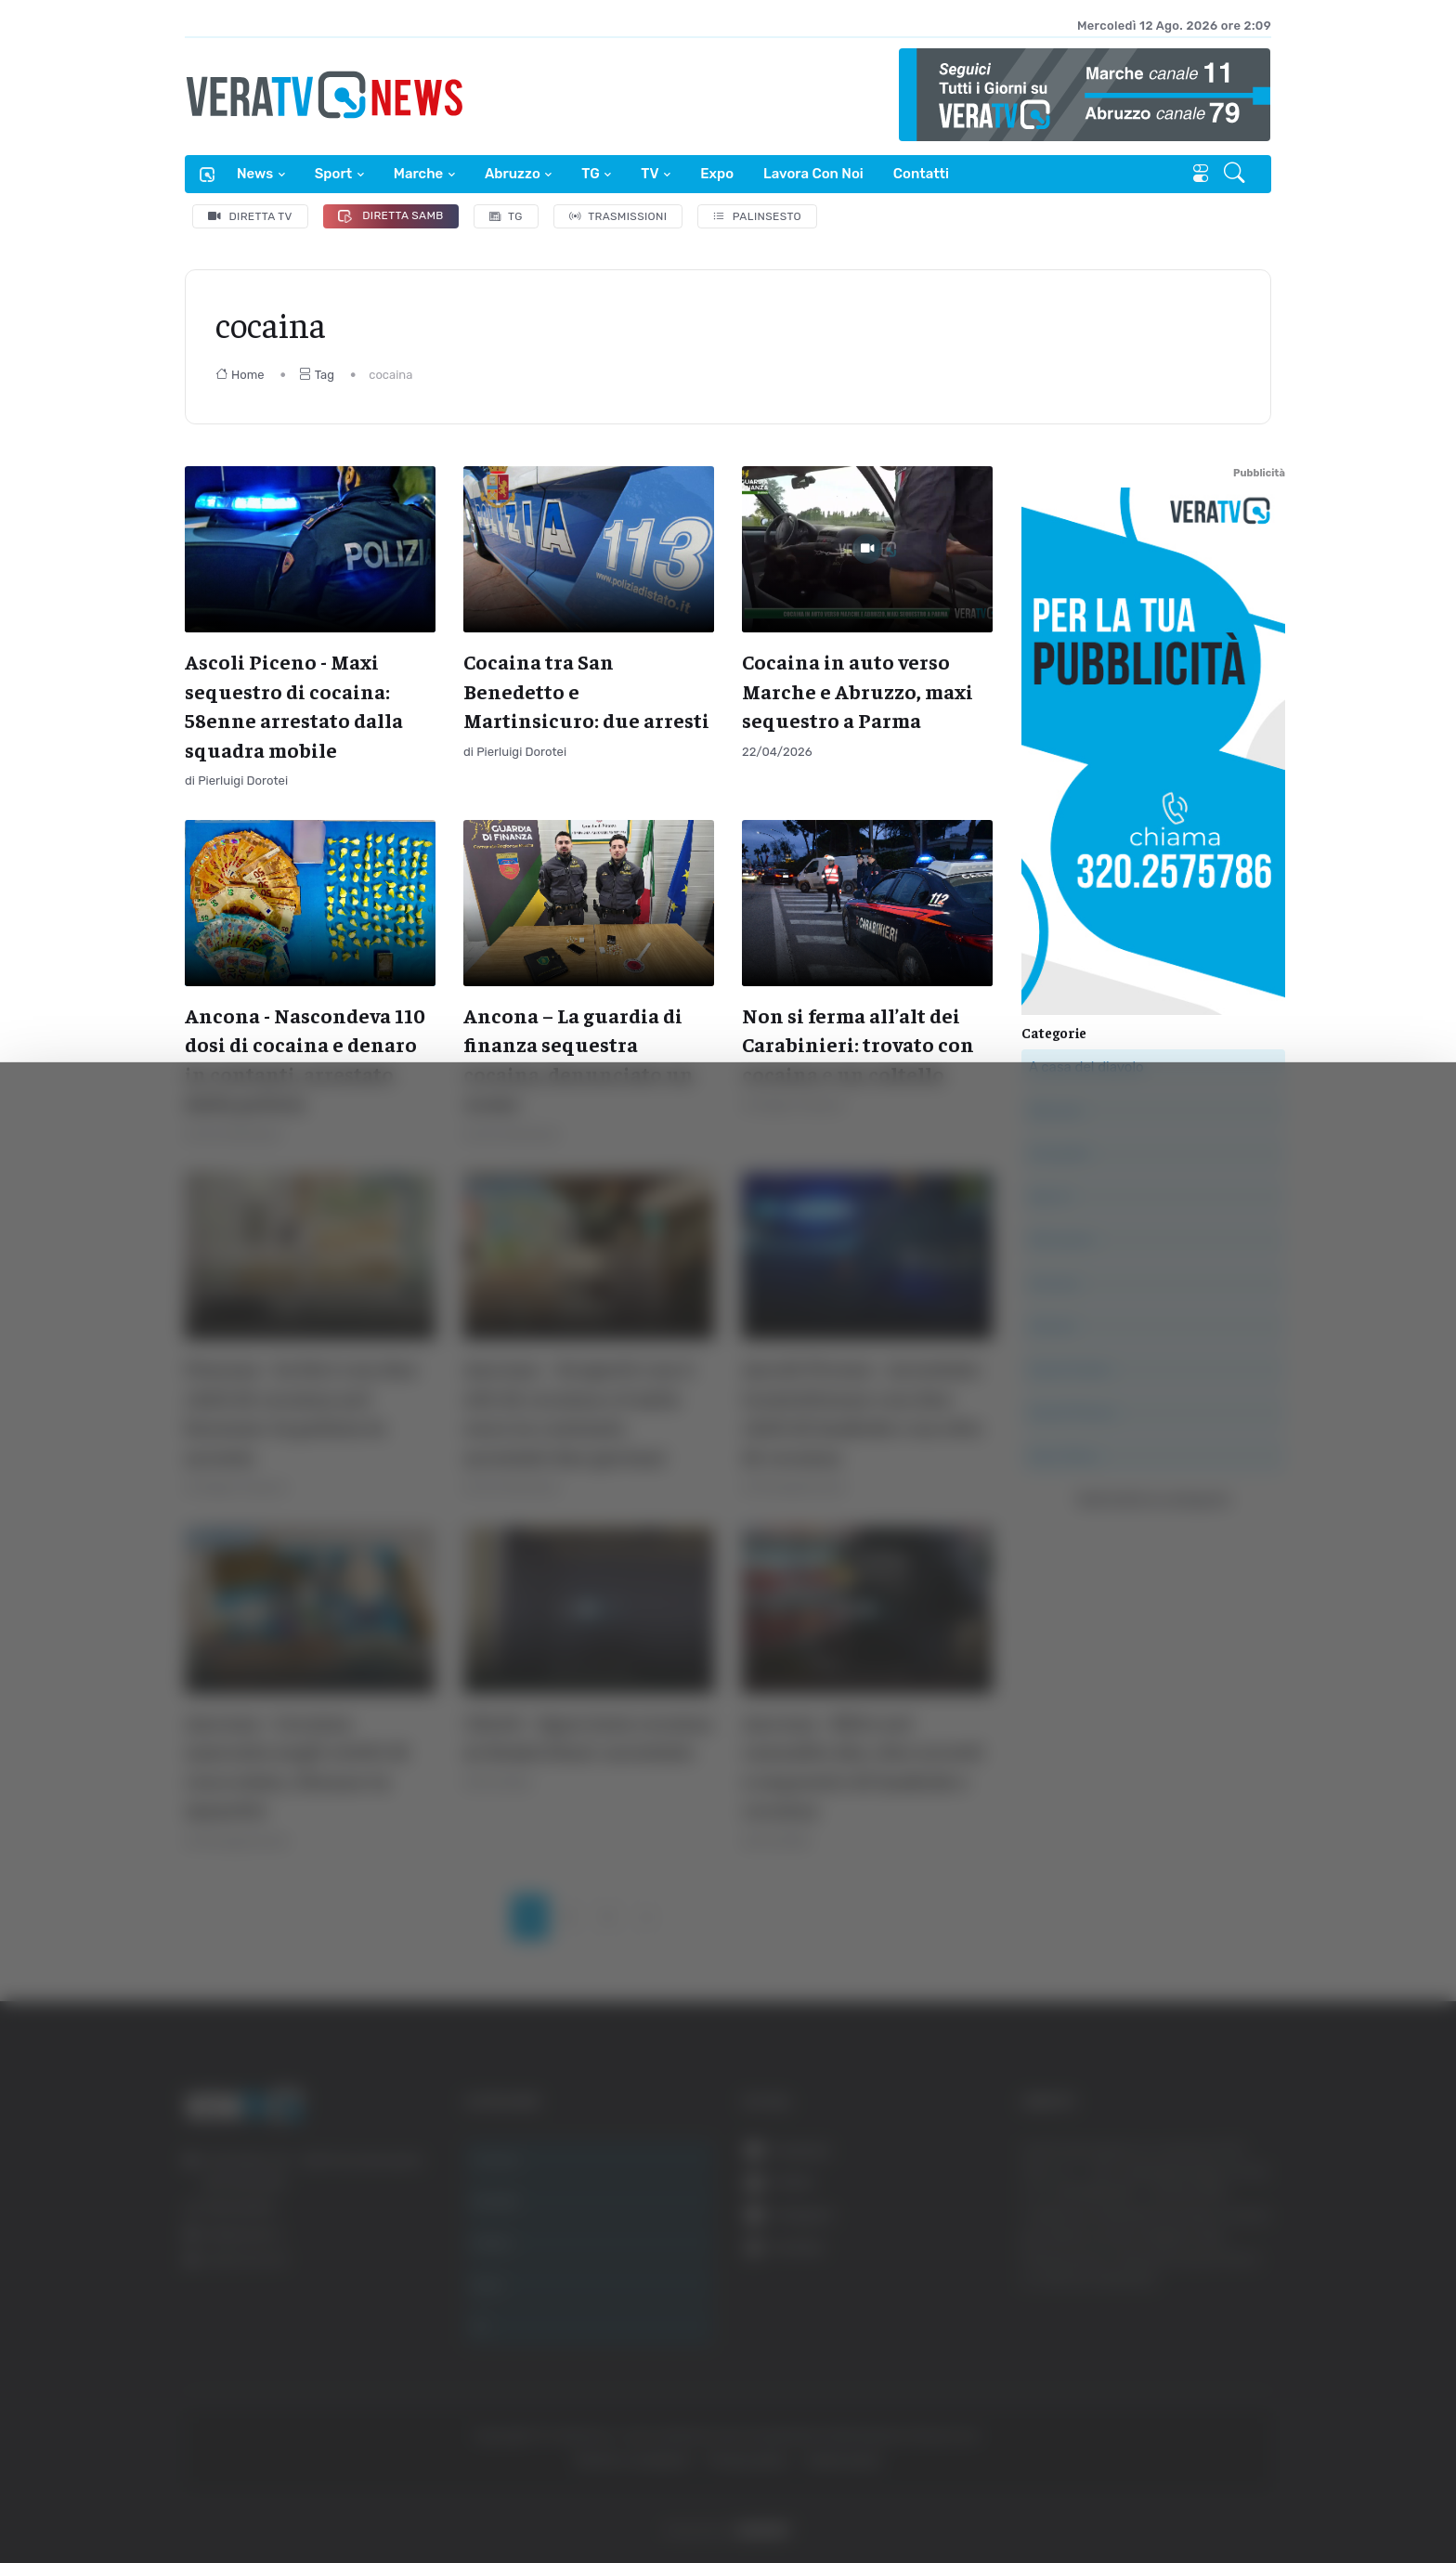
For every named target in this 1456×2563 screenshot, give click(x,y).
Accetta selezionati (1248, 2399)
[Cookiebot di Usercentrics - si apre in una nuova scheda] (157, 2497)
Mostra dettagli (330, 2496)
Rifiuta (1249, 2459)
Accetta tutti (1249, 2338)
